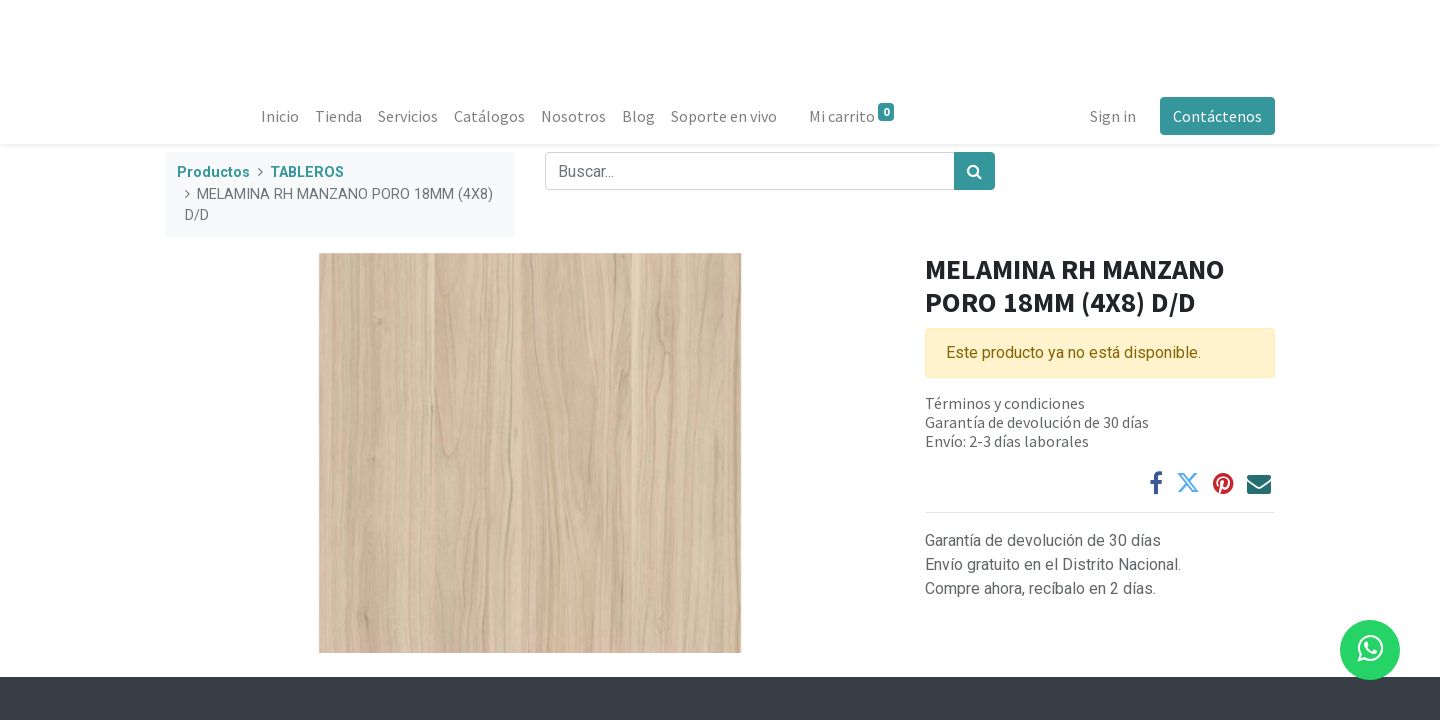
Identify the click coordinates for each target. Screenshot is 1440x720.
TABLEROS (307, 172)
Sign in (1113, 116)
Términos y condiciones (1005, 403)
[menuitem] (280, 116)
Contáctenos (1217, 116)
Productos (213, 172)
